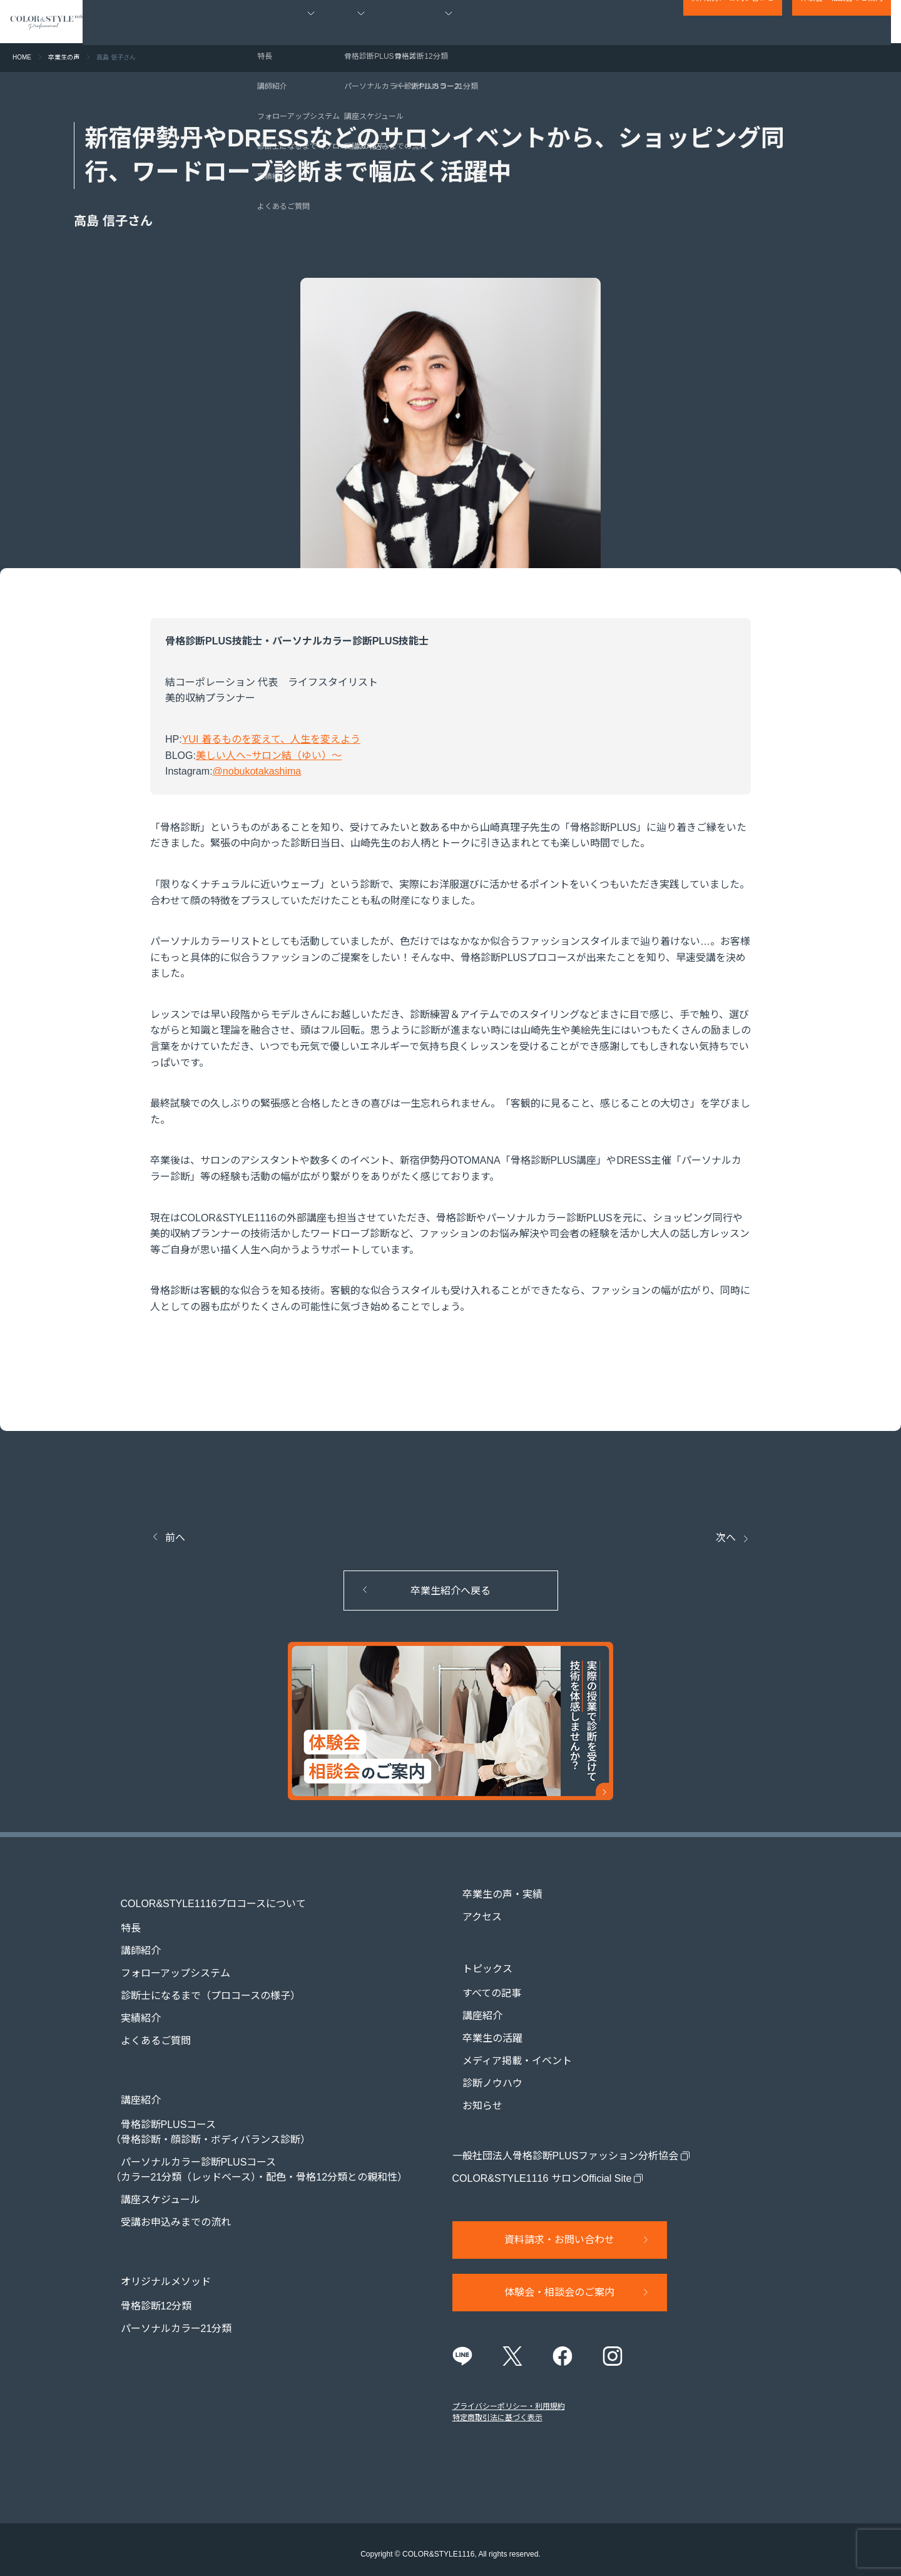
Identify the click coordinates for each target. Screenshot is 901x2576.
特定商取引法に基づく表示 (497, 2409)
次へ (726, 1537)
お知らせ (472, 2094)
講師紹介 (131, 1939)
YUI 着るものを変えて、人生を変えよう (271, 739)
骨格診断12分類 (146, 2272)
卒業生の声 (63, 57)
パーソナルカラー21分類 (166, 2294)
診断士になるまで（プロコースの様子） (200, 1984)
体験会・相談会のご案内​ (841, 22)
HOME (22, 57)
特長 (121, 1917)
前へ (175, 1537)
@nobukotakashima (257, 771)
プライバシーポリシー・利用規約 (508, 2397)
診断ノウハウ (482, 2072)
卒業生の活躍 (482, 2027)
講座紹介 (472, 2004)
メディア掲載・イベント (507, 2049)
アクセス (577, 22)
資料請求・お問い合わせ (732, 22)
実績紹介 (131, 2007)
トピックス (630, 22)
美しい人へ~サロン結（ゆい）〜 (269, 755)
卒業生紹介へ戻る (450, 1591)
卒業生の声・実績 (512, 22)
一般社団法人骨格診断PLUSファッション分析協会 (565, 2144)
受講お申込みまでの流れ (166, 2199)
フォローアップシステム (165, 1962)
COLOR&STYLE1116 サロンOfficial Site (542, 2167)
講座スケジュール (150, 2177)
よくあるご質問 (146, 2029)
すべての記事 (481, 1982)
